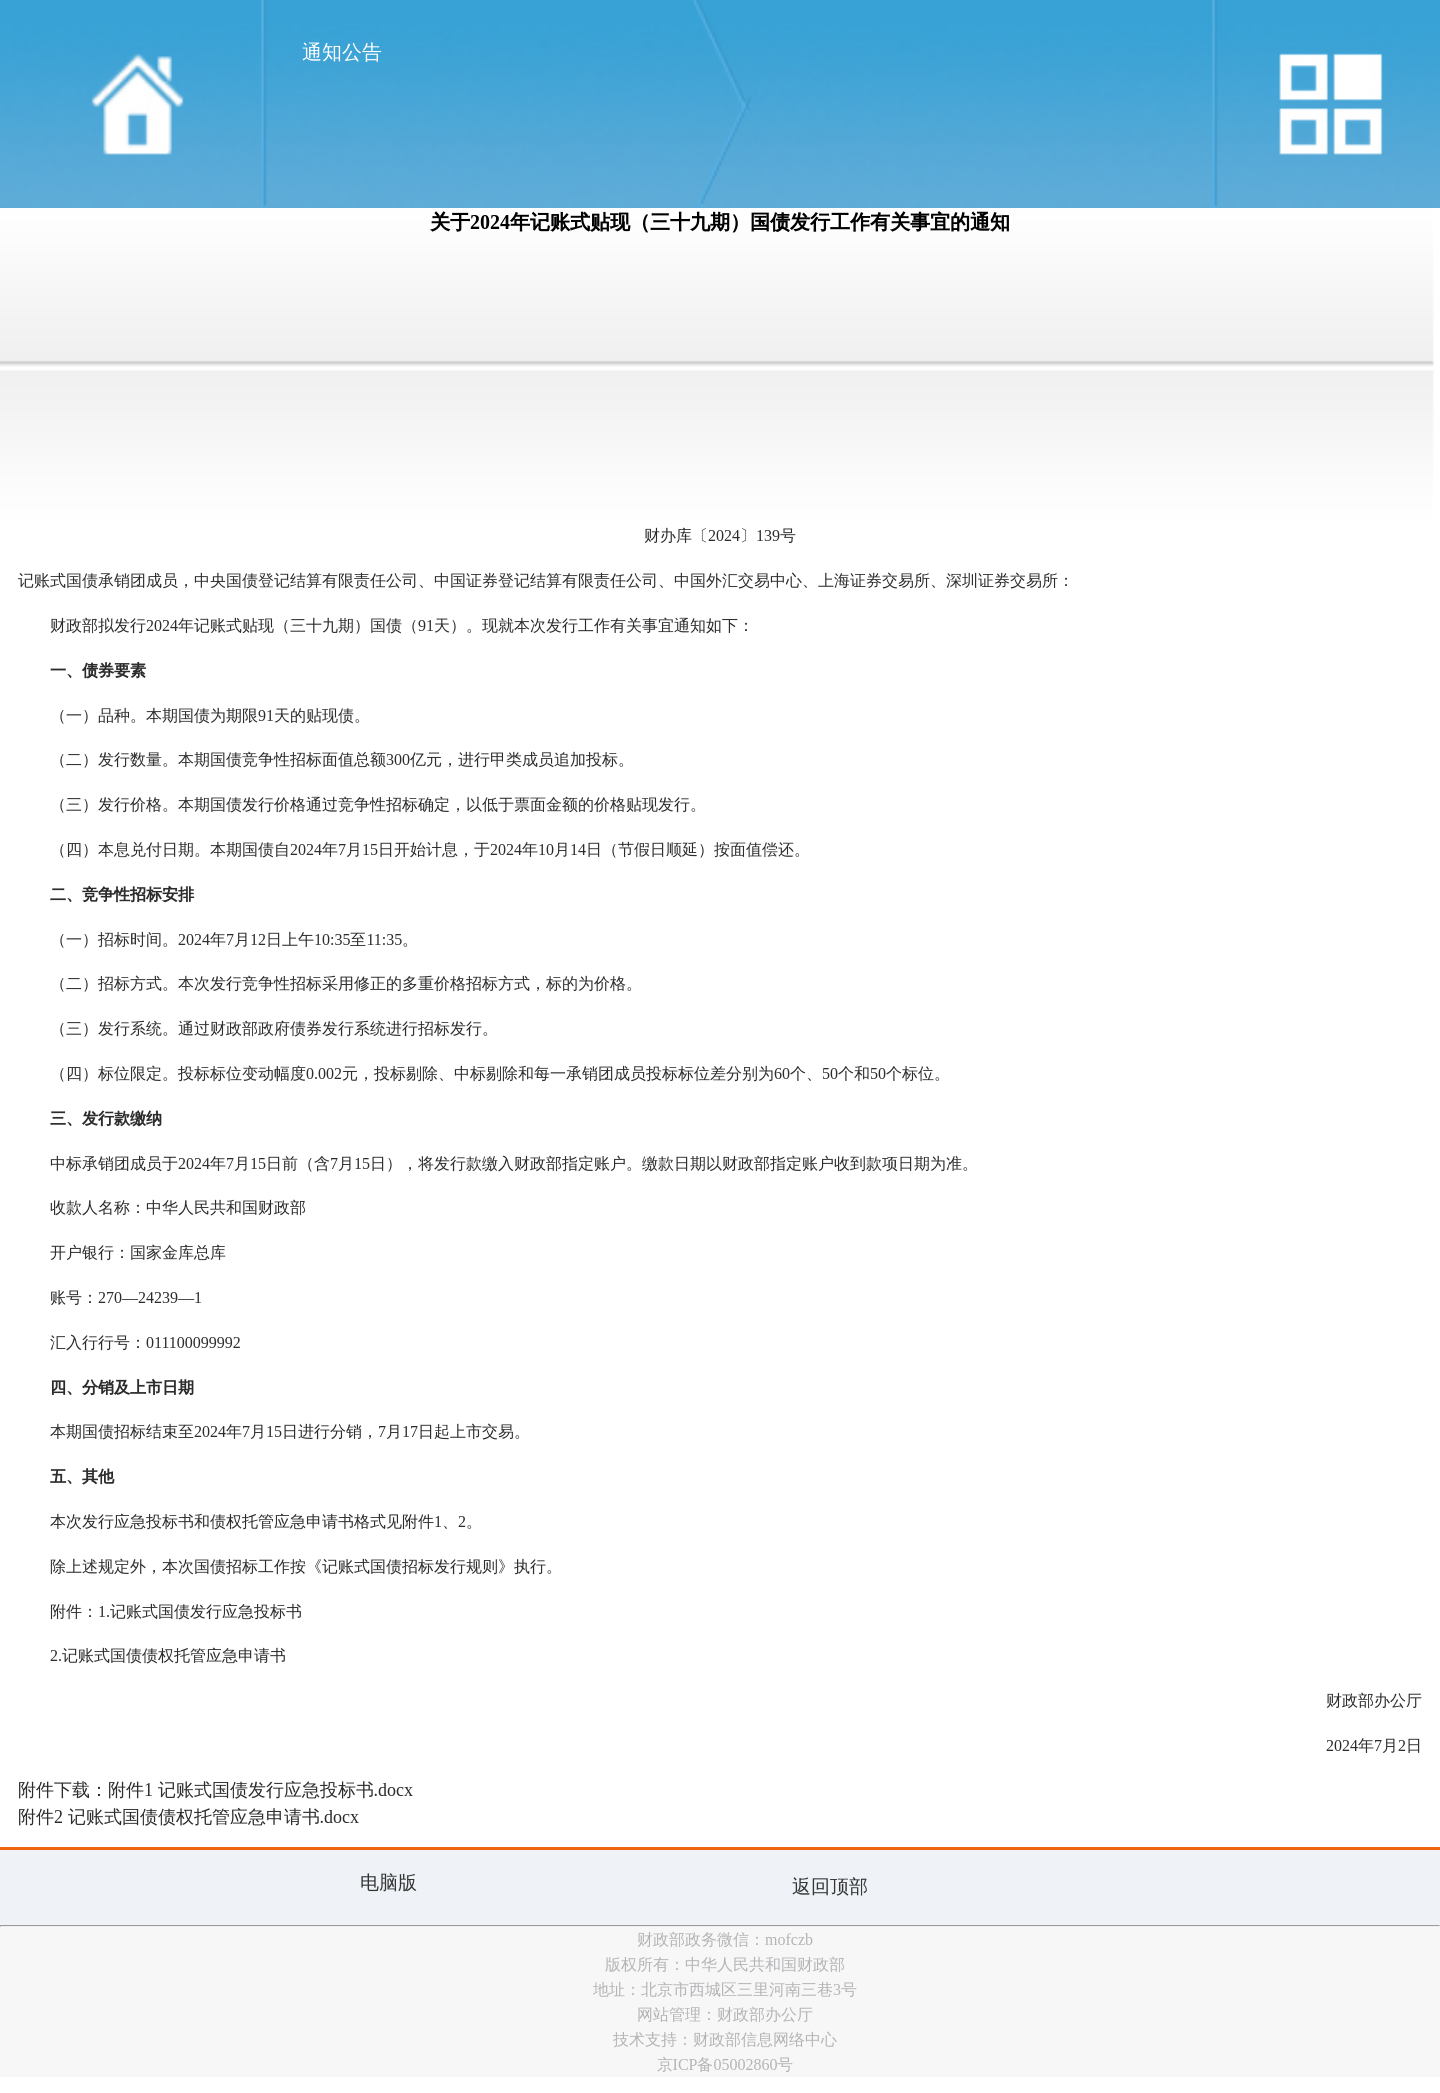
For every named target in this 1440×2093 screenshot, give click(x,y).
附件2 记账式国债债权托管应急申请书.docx (188, 1817)
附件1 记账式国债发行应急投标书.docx (260, 1790)
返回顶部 (830, 1886)
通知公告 (342, 52)
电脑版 (388, 1882)
